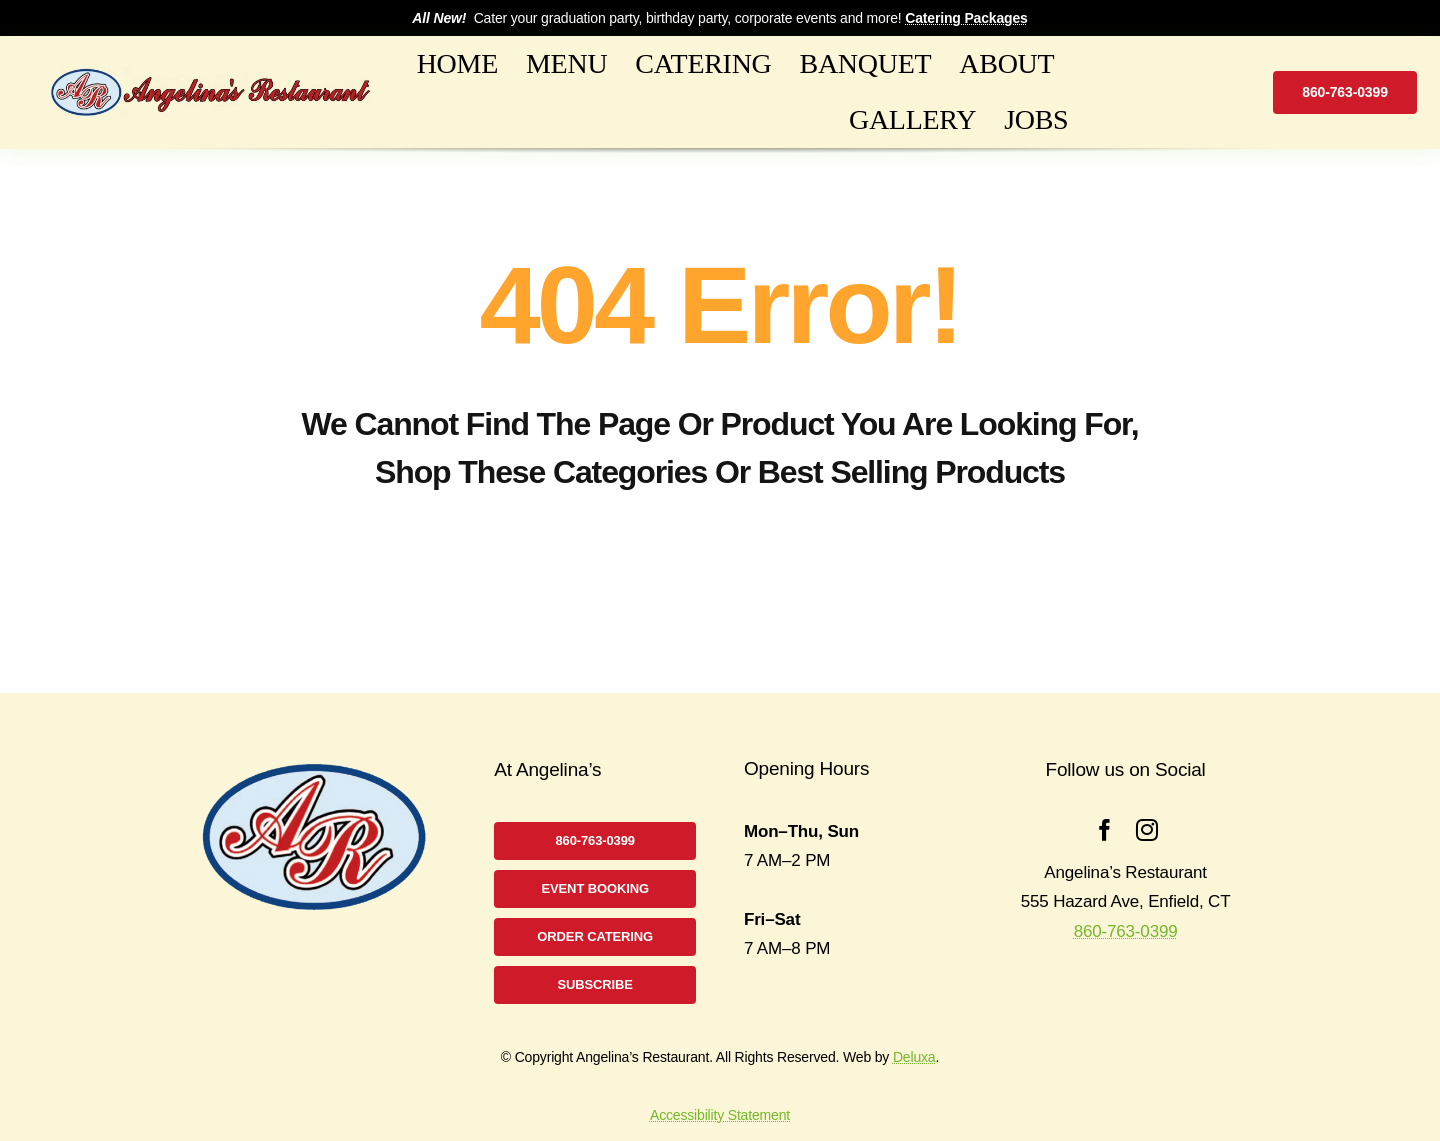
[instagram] (1147, 830)
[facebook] (1105, 830)
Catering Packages (966, 18)
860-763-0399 (1126, 931)
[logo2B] (211, 75)
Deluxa (914, 1057)
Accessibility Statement (720, 1115)
